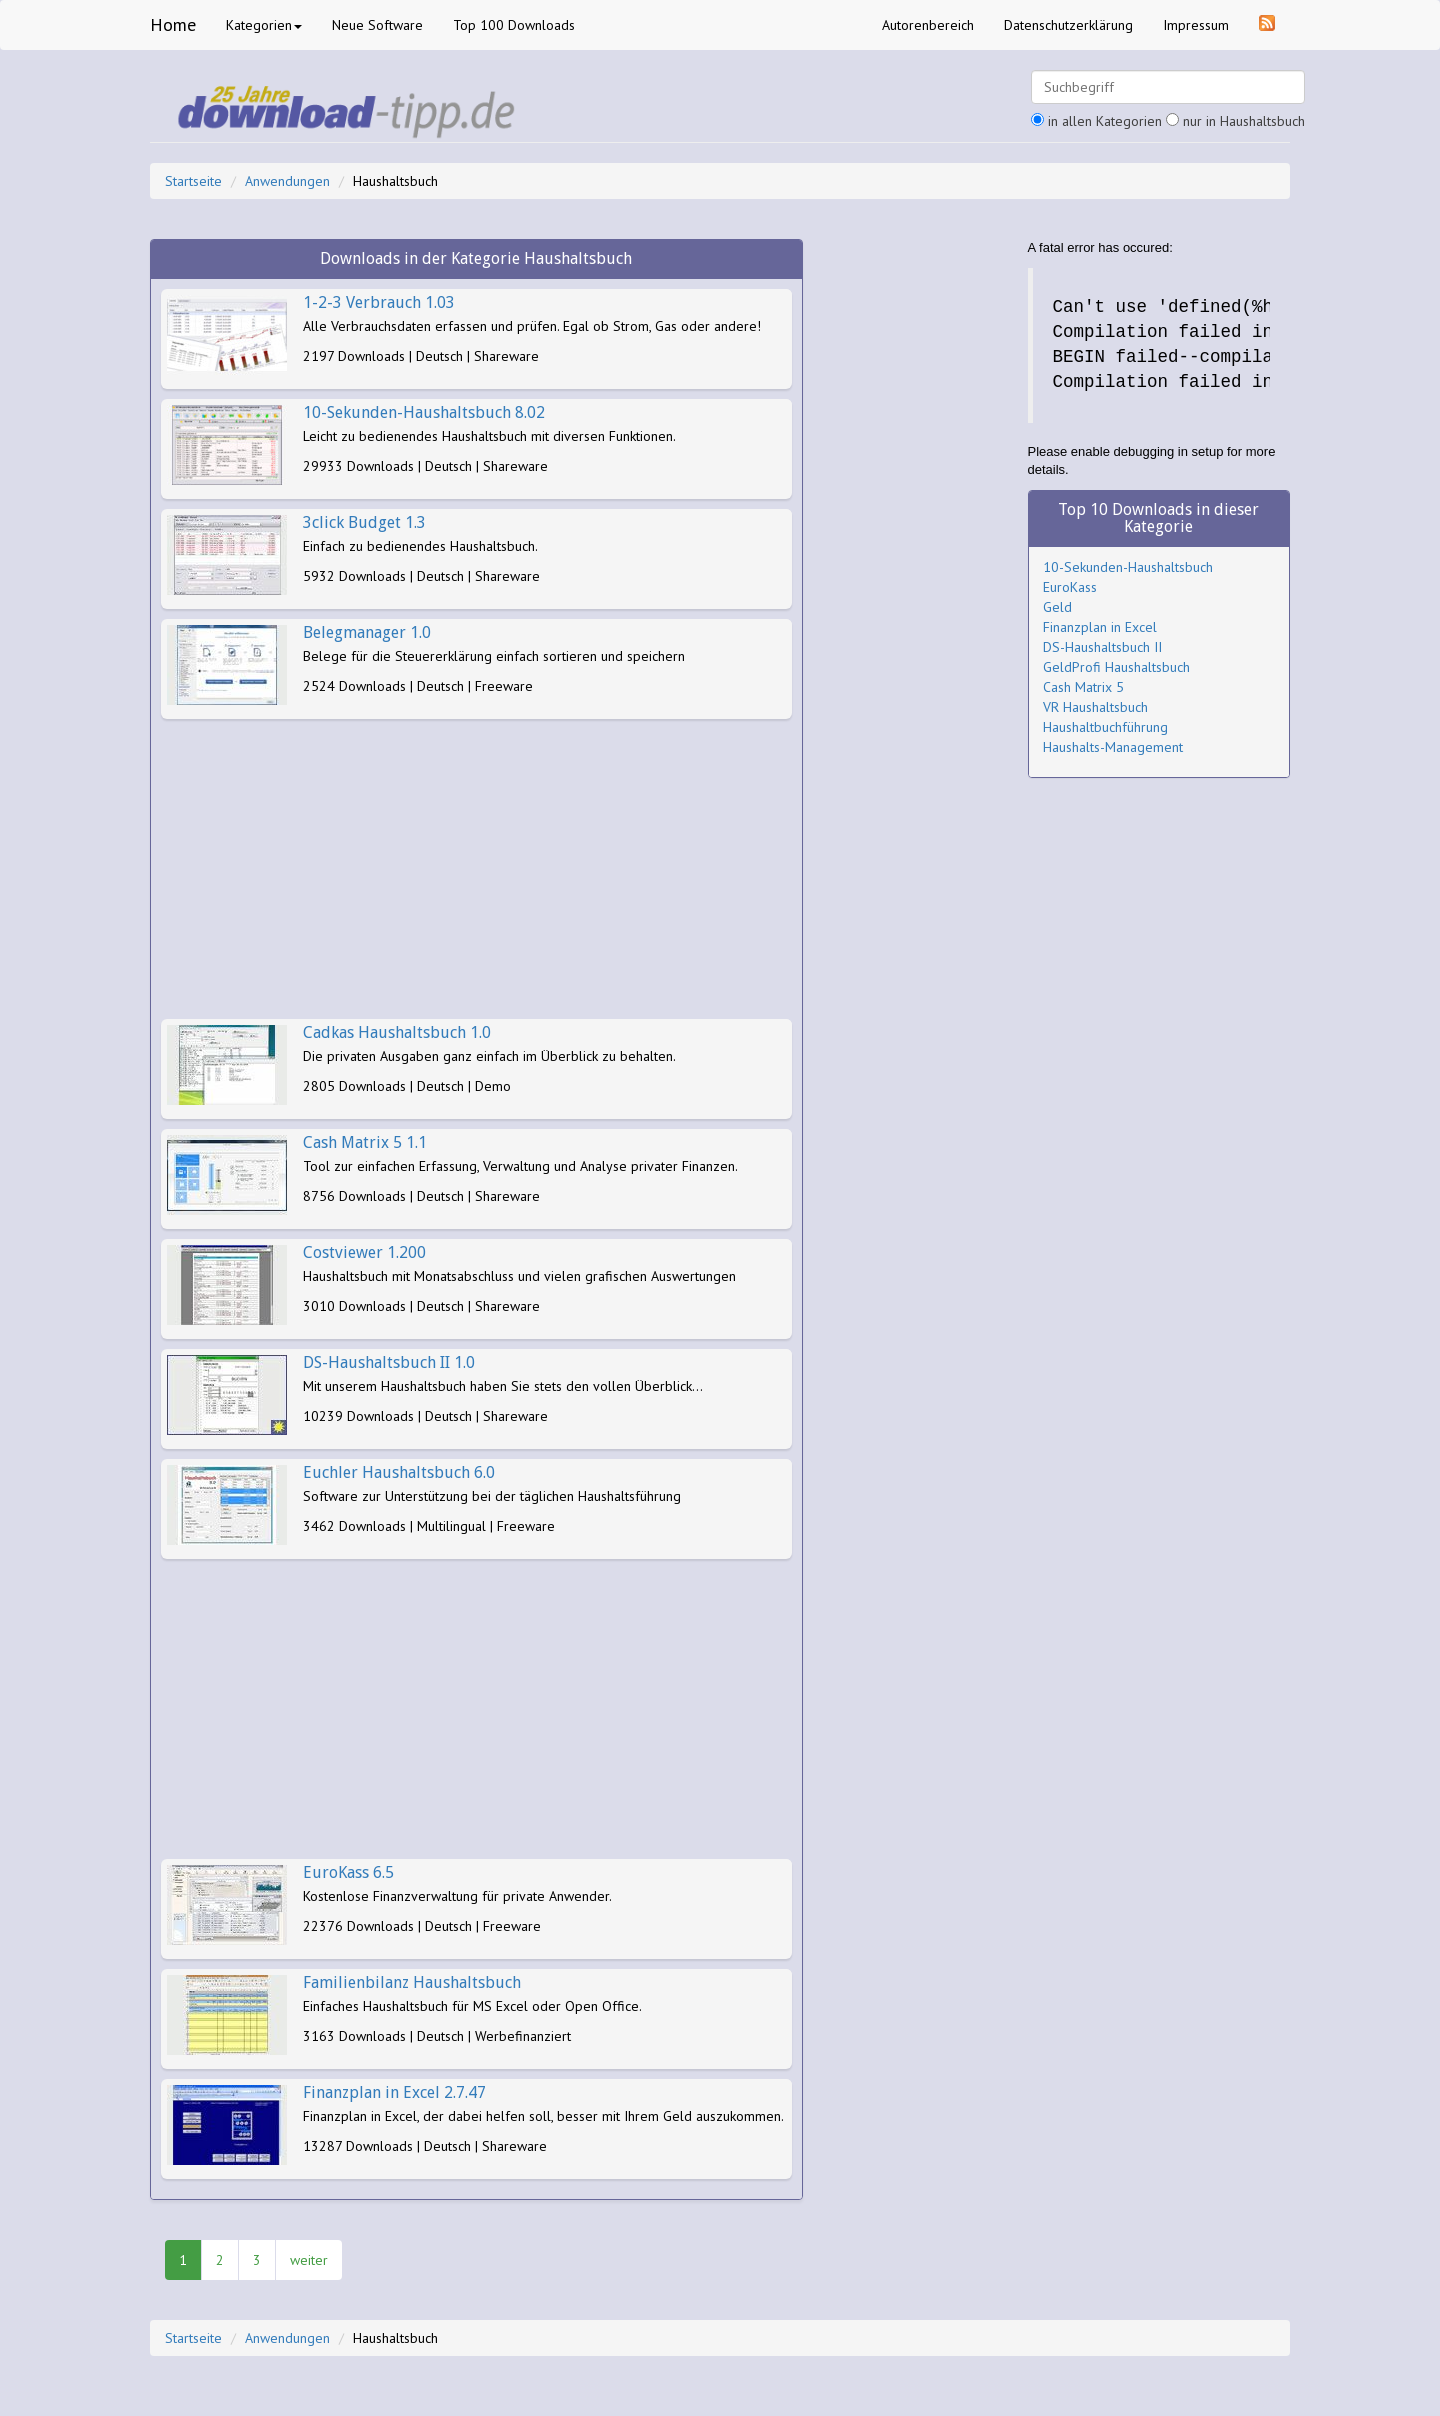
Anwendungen (287, 181)
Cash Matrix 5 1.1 (365, 1142)
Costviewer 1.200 (364, 1252)
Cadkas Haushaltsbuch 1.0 (397, 1032)
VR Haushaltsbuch (1095, 707)
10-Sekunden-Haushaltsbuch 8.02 (424, 412)
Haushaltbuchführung (1105, 727)
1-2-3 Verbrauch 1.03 (379, 302)
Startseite (193, 181)
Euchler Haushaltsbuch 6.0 (399, 1472)
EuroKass (1070, 587)
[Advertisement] (476, 869)
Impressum (1196, 25)
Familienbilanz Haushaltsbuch (412, 1982)
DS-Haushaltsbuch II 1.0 (389, 1362)
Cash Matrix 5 (1083, 687)
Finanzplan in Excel (1100, 627)
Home (173, 24)
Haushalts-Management (1113, 747)
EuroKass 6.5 (348, 1872)
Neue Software (377, 25)
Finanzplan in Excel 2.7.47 (394, 2092)
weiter (309, 2260)
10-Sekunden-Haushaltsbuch (1128, 567)
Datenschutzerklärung (1068, 25)
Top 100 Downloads (514, 25)
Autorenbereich (928, 25)
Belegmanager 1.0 (367, 632)
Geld (1057, 607)
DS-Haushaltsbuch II (1102, 647)
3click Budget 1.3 (364, 522)
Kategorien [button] (264, 25)
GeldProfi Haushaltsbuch (1116, 667)
